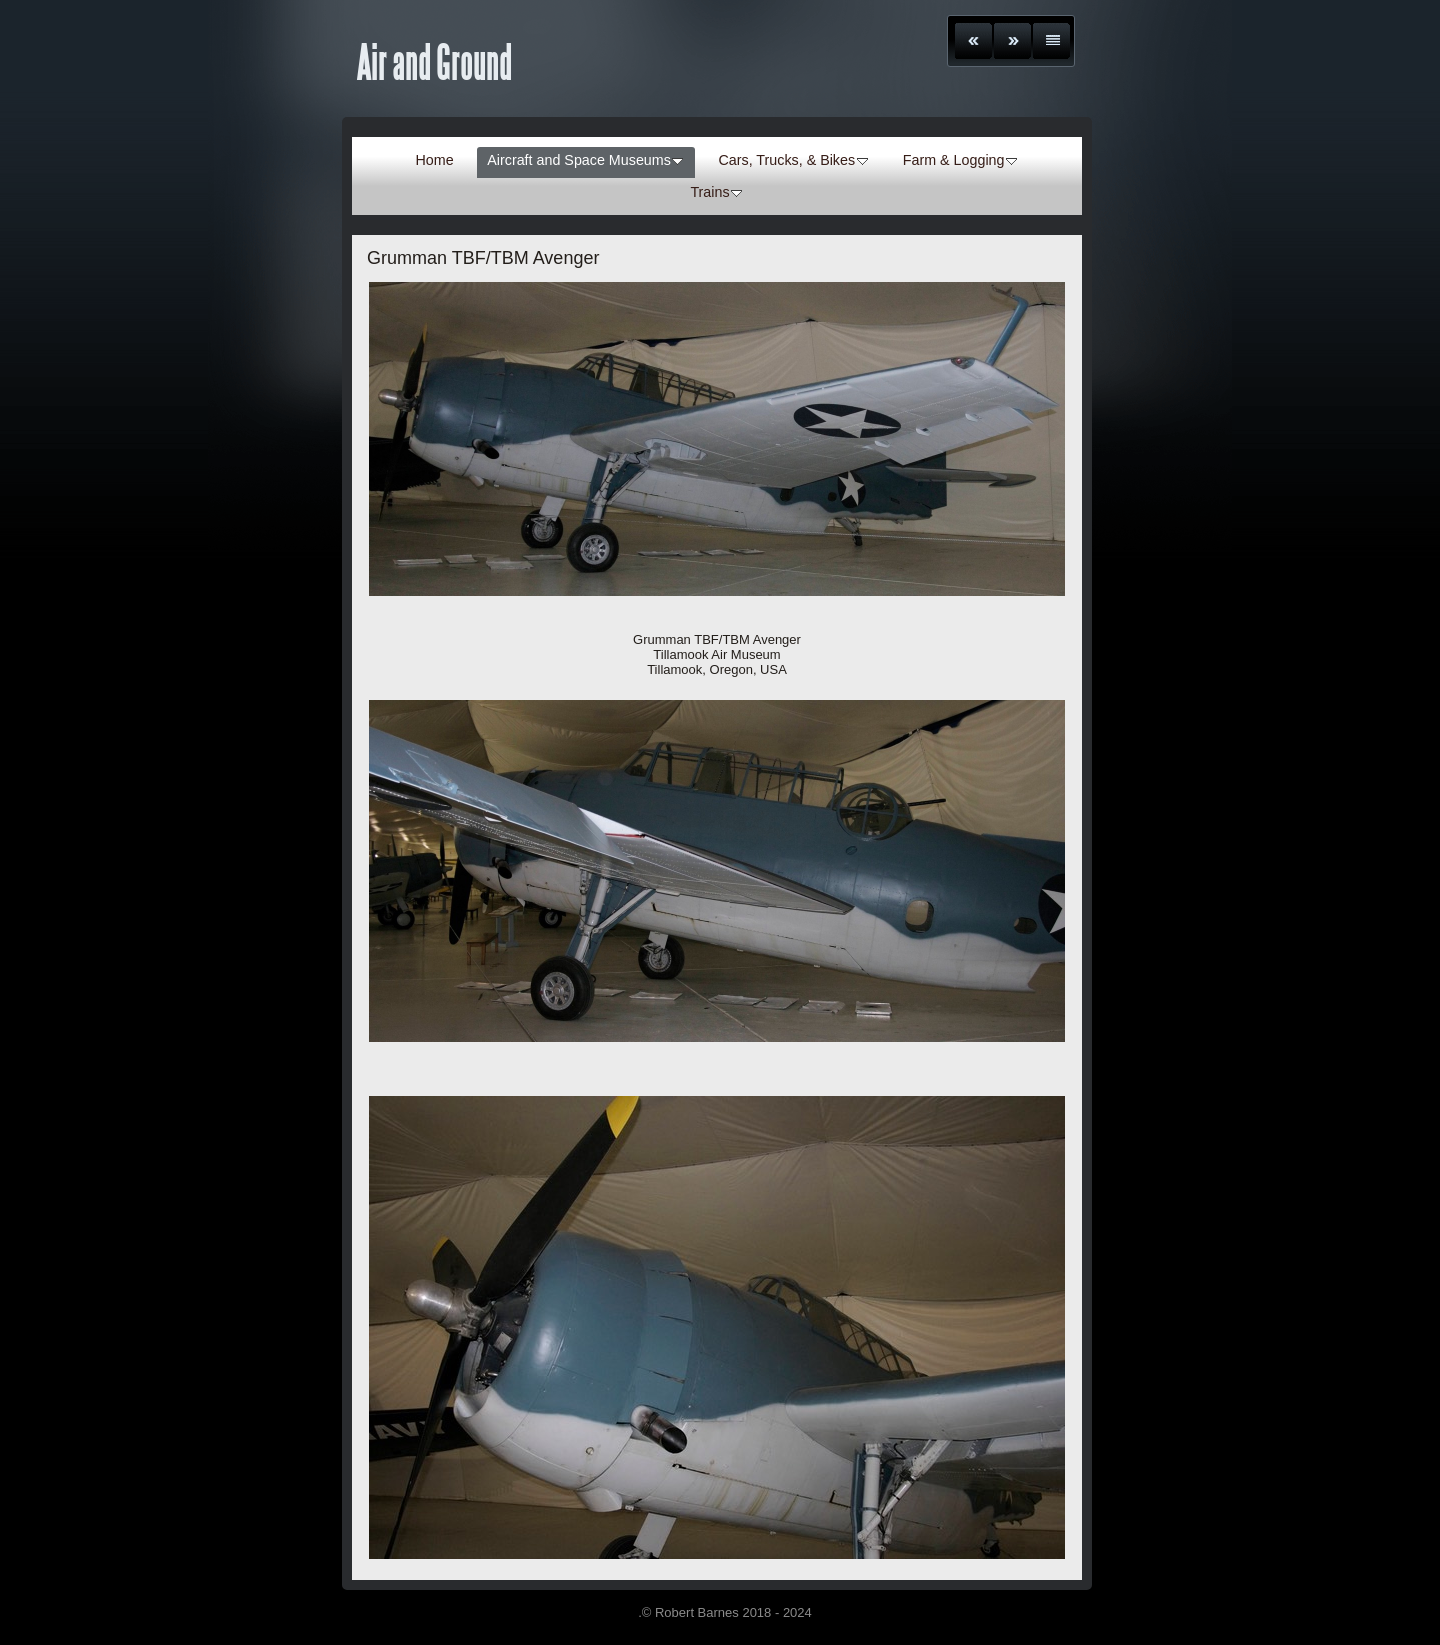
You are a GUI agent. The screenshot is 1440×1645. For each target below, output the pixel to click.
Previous (973, 41)
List (1051, 41)
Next (1012, 41)
